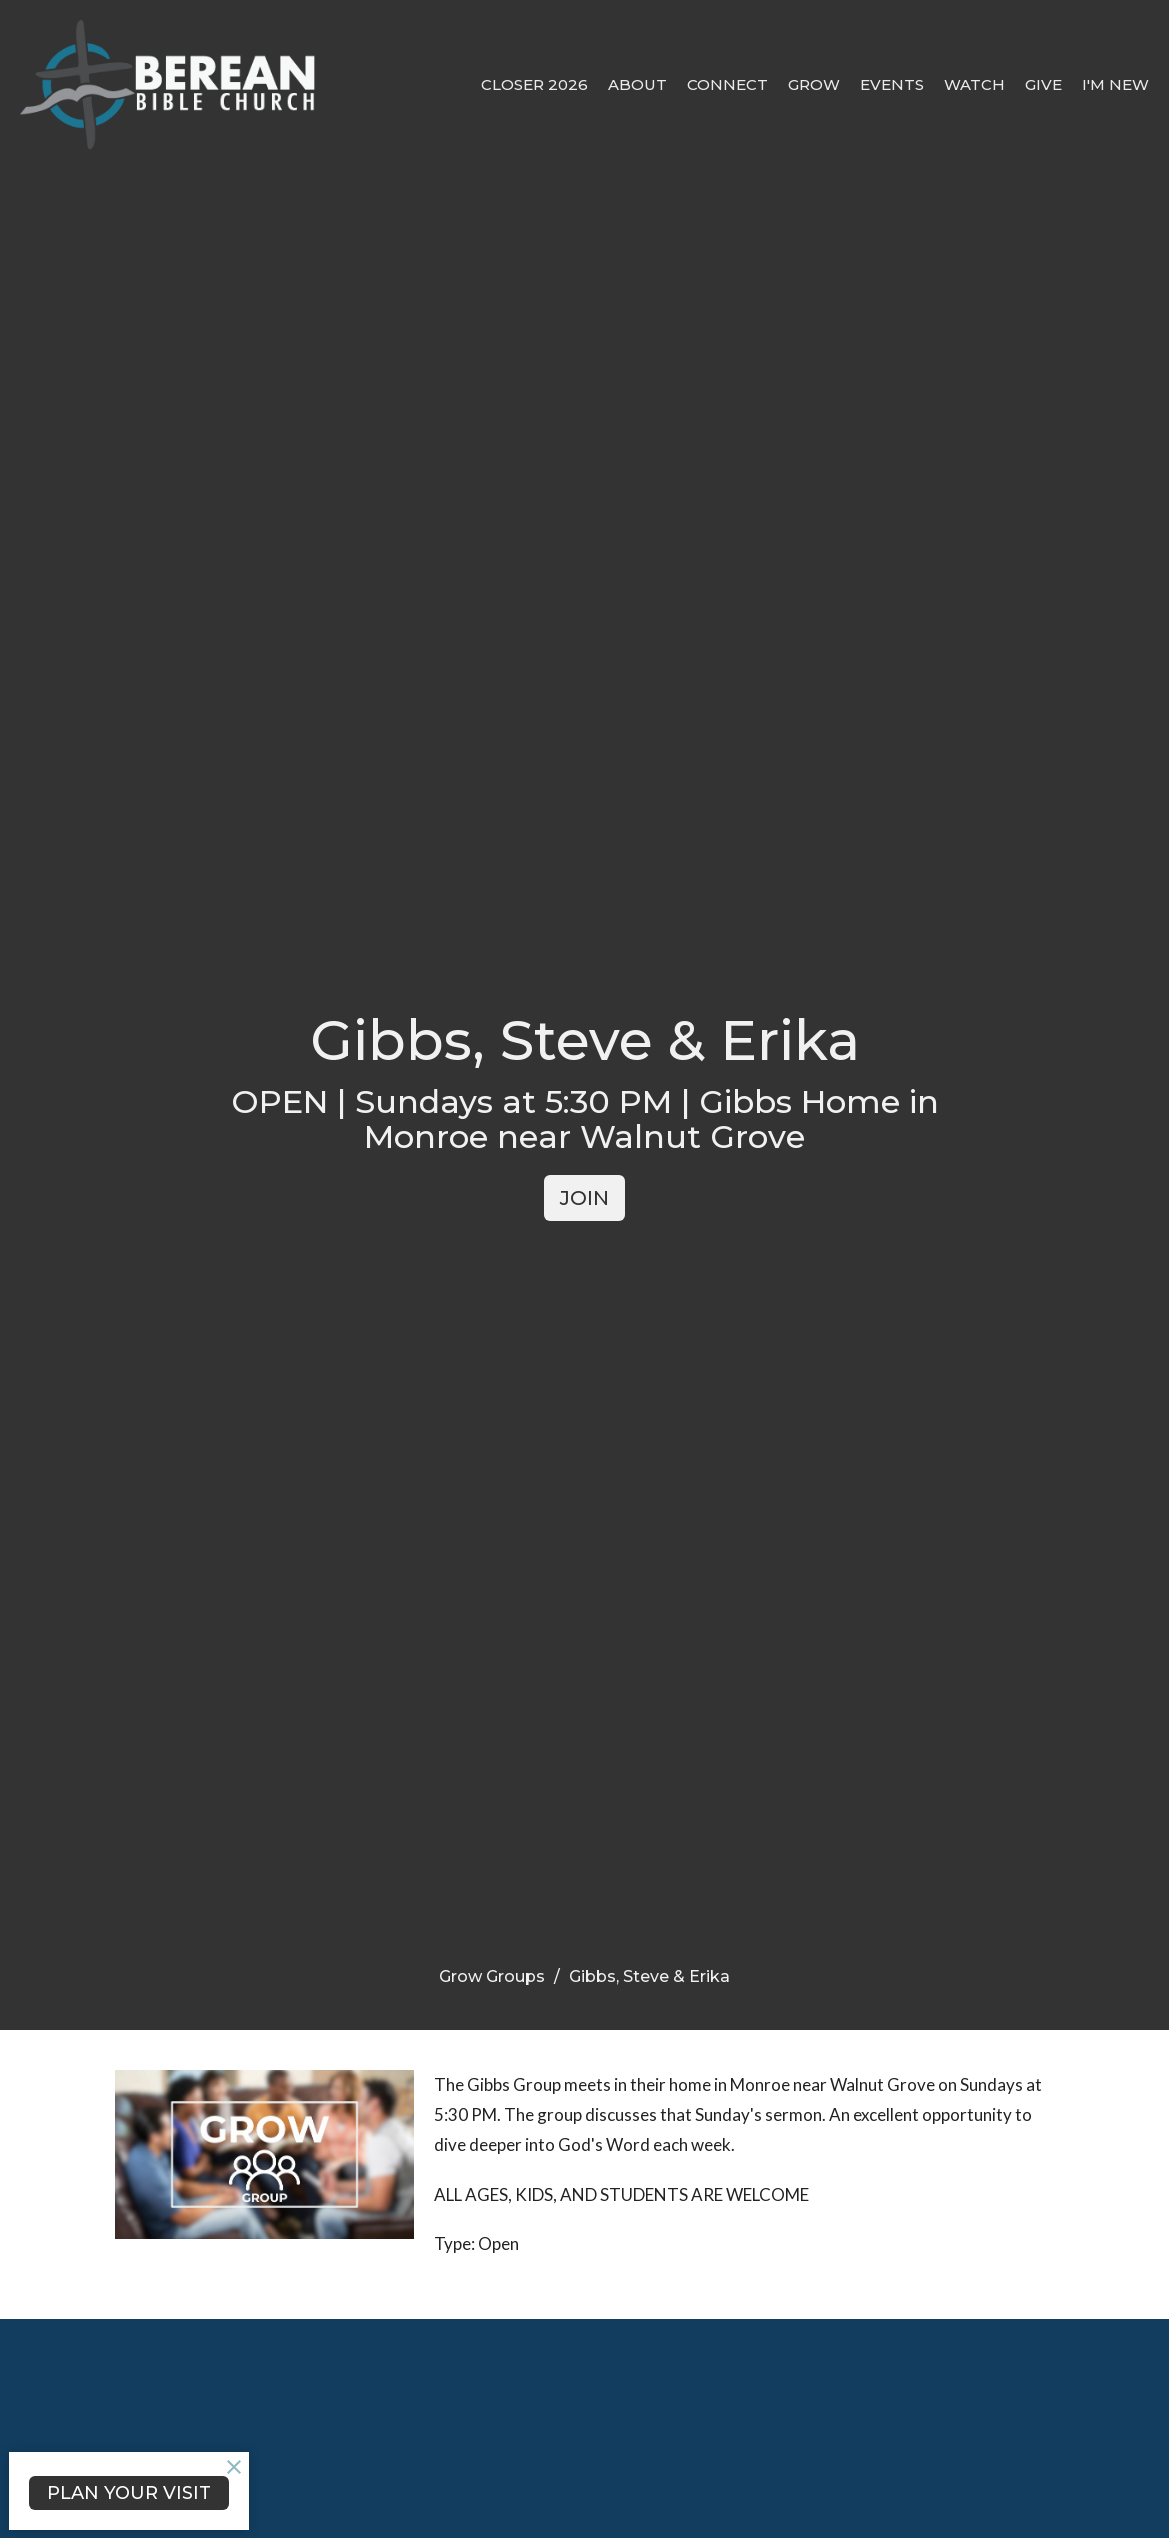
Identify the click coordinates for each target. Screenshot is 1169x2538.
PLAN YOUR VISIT (129, 2493)
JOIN (584, 1198)
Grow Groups (492, 1976)
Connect (727, 84)
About (637, 84)
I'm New (1115, 84)
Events (892, 84)
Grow (814, 84)
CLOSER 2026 (534, 84)
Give (1043, 84)
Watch (974, 84)
